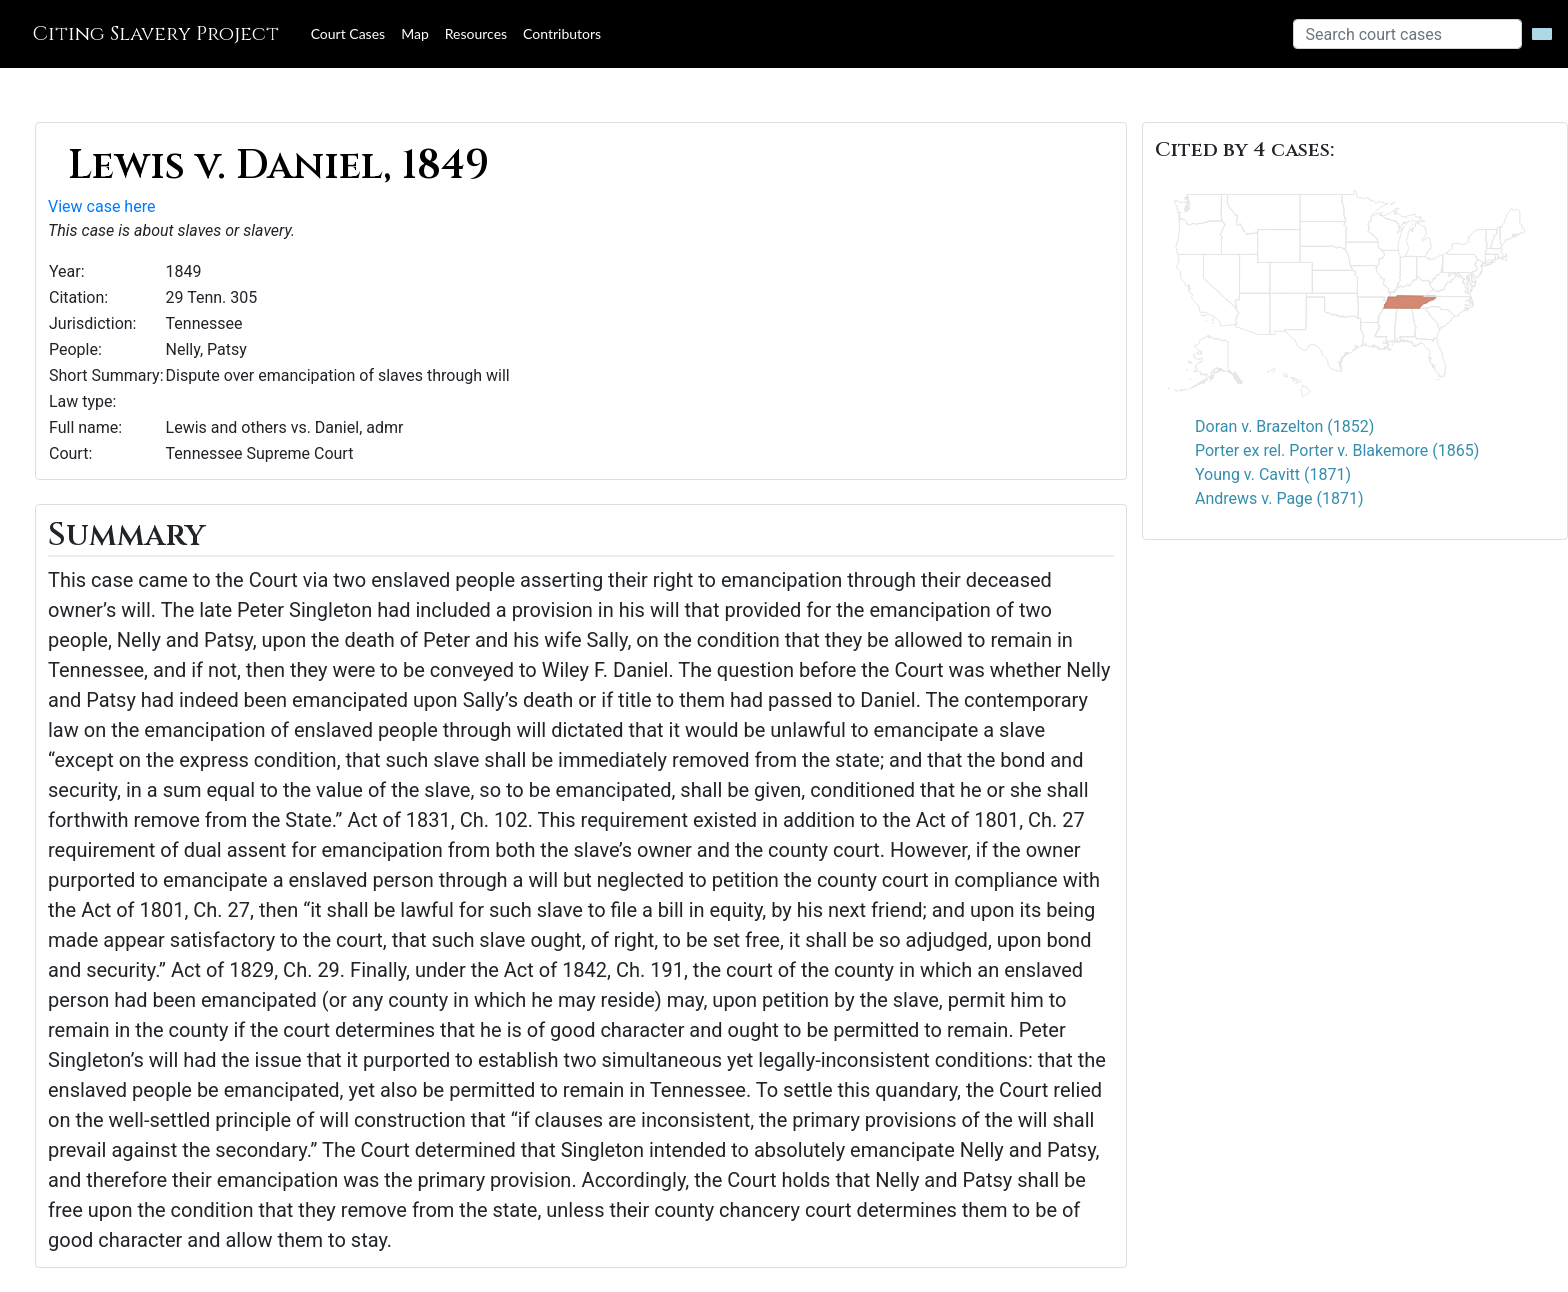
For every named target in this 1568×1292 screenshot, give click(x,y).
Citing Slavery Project (155, 33)
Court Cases (348, 33)
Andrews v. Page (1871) (1279, 498)
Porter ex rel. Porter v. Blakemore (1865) (1337, 450)
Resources (476, 33)
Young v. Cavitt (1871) (1273, 474)
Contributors (562, 33)
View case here (101, 206)
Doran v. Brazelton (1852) (1284, 426)
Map (415, 33)
